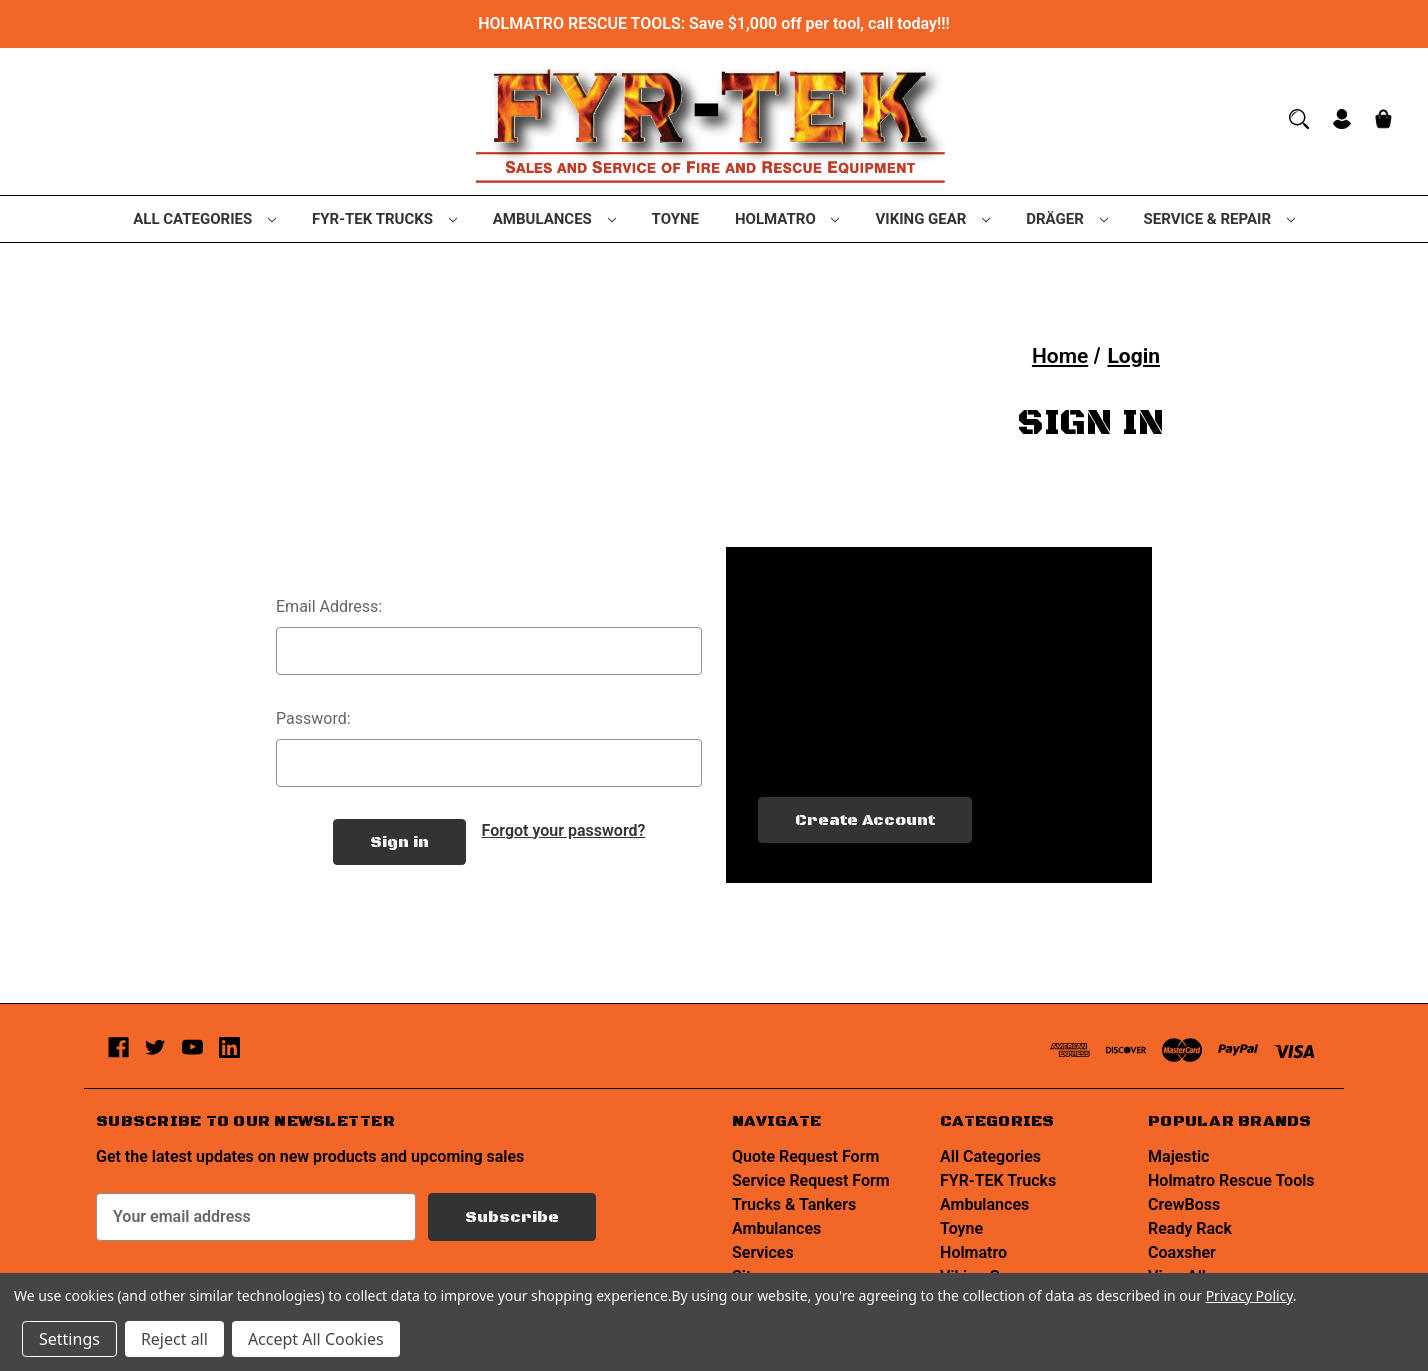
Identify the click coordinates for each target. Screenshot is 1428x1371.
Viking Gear (932, 219)
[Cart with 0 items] (1383, 121)
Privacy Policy (1249, 1295)
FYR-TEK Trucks (384, 219)
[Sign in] (1342, 121)
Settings (69, 1339)
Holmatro (787, 219)
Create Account (865, 820)
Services (763, 1252)
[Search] (1299, 119)
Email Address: (329, 606)
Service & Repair (1219, 219)
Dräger (1066, 219)
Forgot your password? (564, 830)
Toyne (675, 219)
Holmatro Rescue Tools (1231, 1180)
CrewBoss (1184, 1204)
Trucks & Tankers (794, 1204)
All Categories (204, 219)
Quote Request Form (805, 1156)
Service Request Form (811, 1180)
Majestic (1178, 1156)
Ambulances (554, 219)
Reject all (174, 1339)
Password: (313, 718)
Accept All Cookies (316, 1339)
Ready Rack (1190, 1228)
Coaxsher (1182, 1252)
